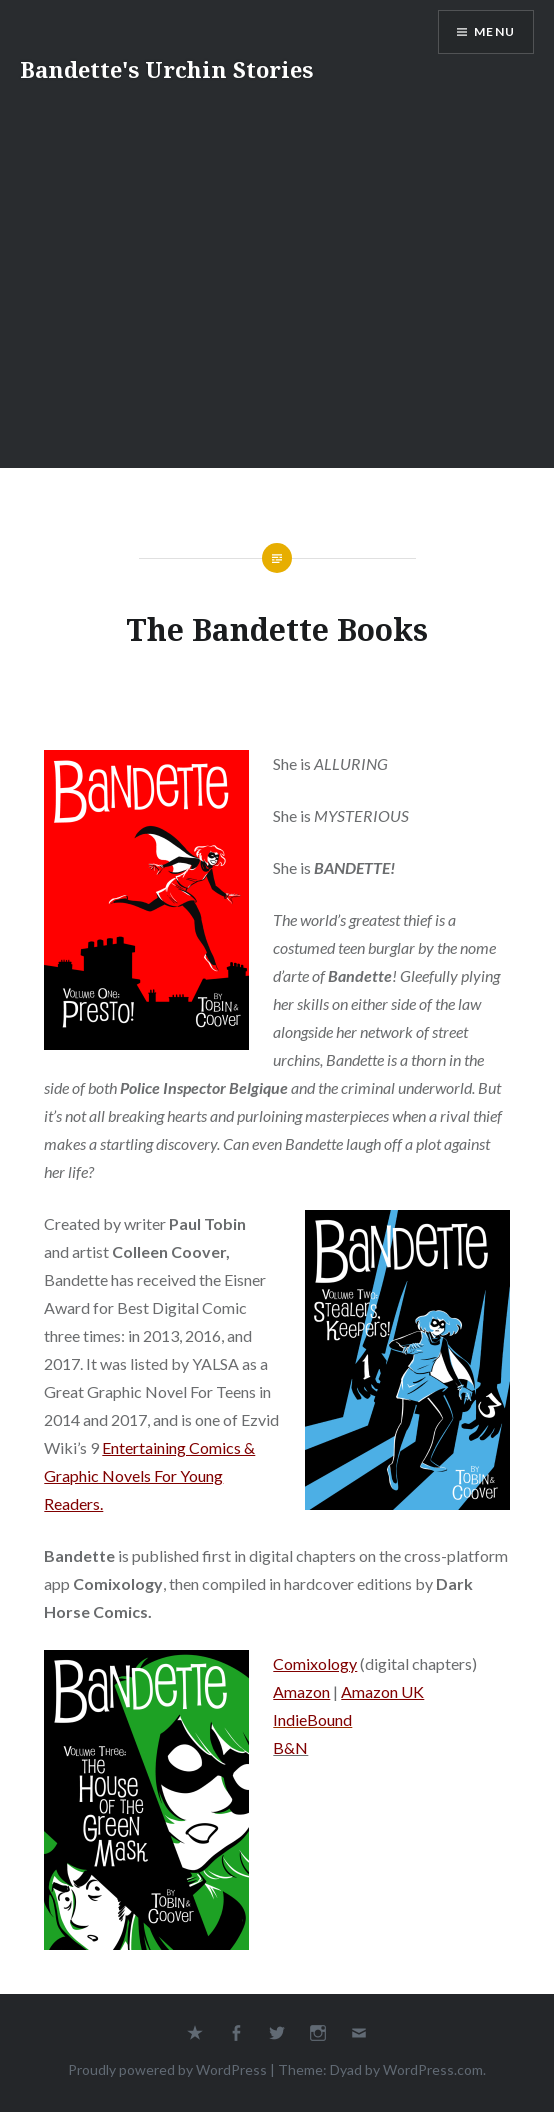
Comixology (315, 1663)
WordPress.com (433, 2069)
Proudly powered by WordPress (167, 2069)
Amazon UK (382, 1691)
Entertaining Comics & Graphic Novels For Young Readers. (149, 1475)
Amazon (301, 1691)
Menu (494, 31)
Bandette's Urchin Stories (166, 69)
